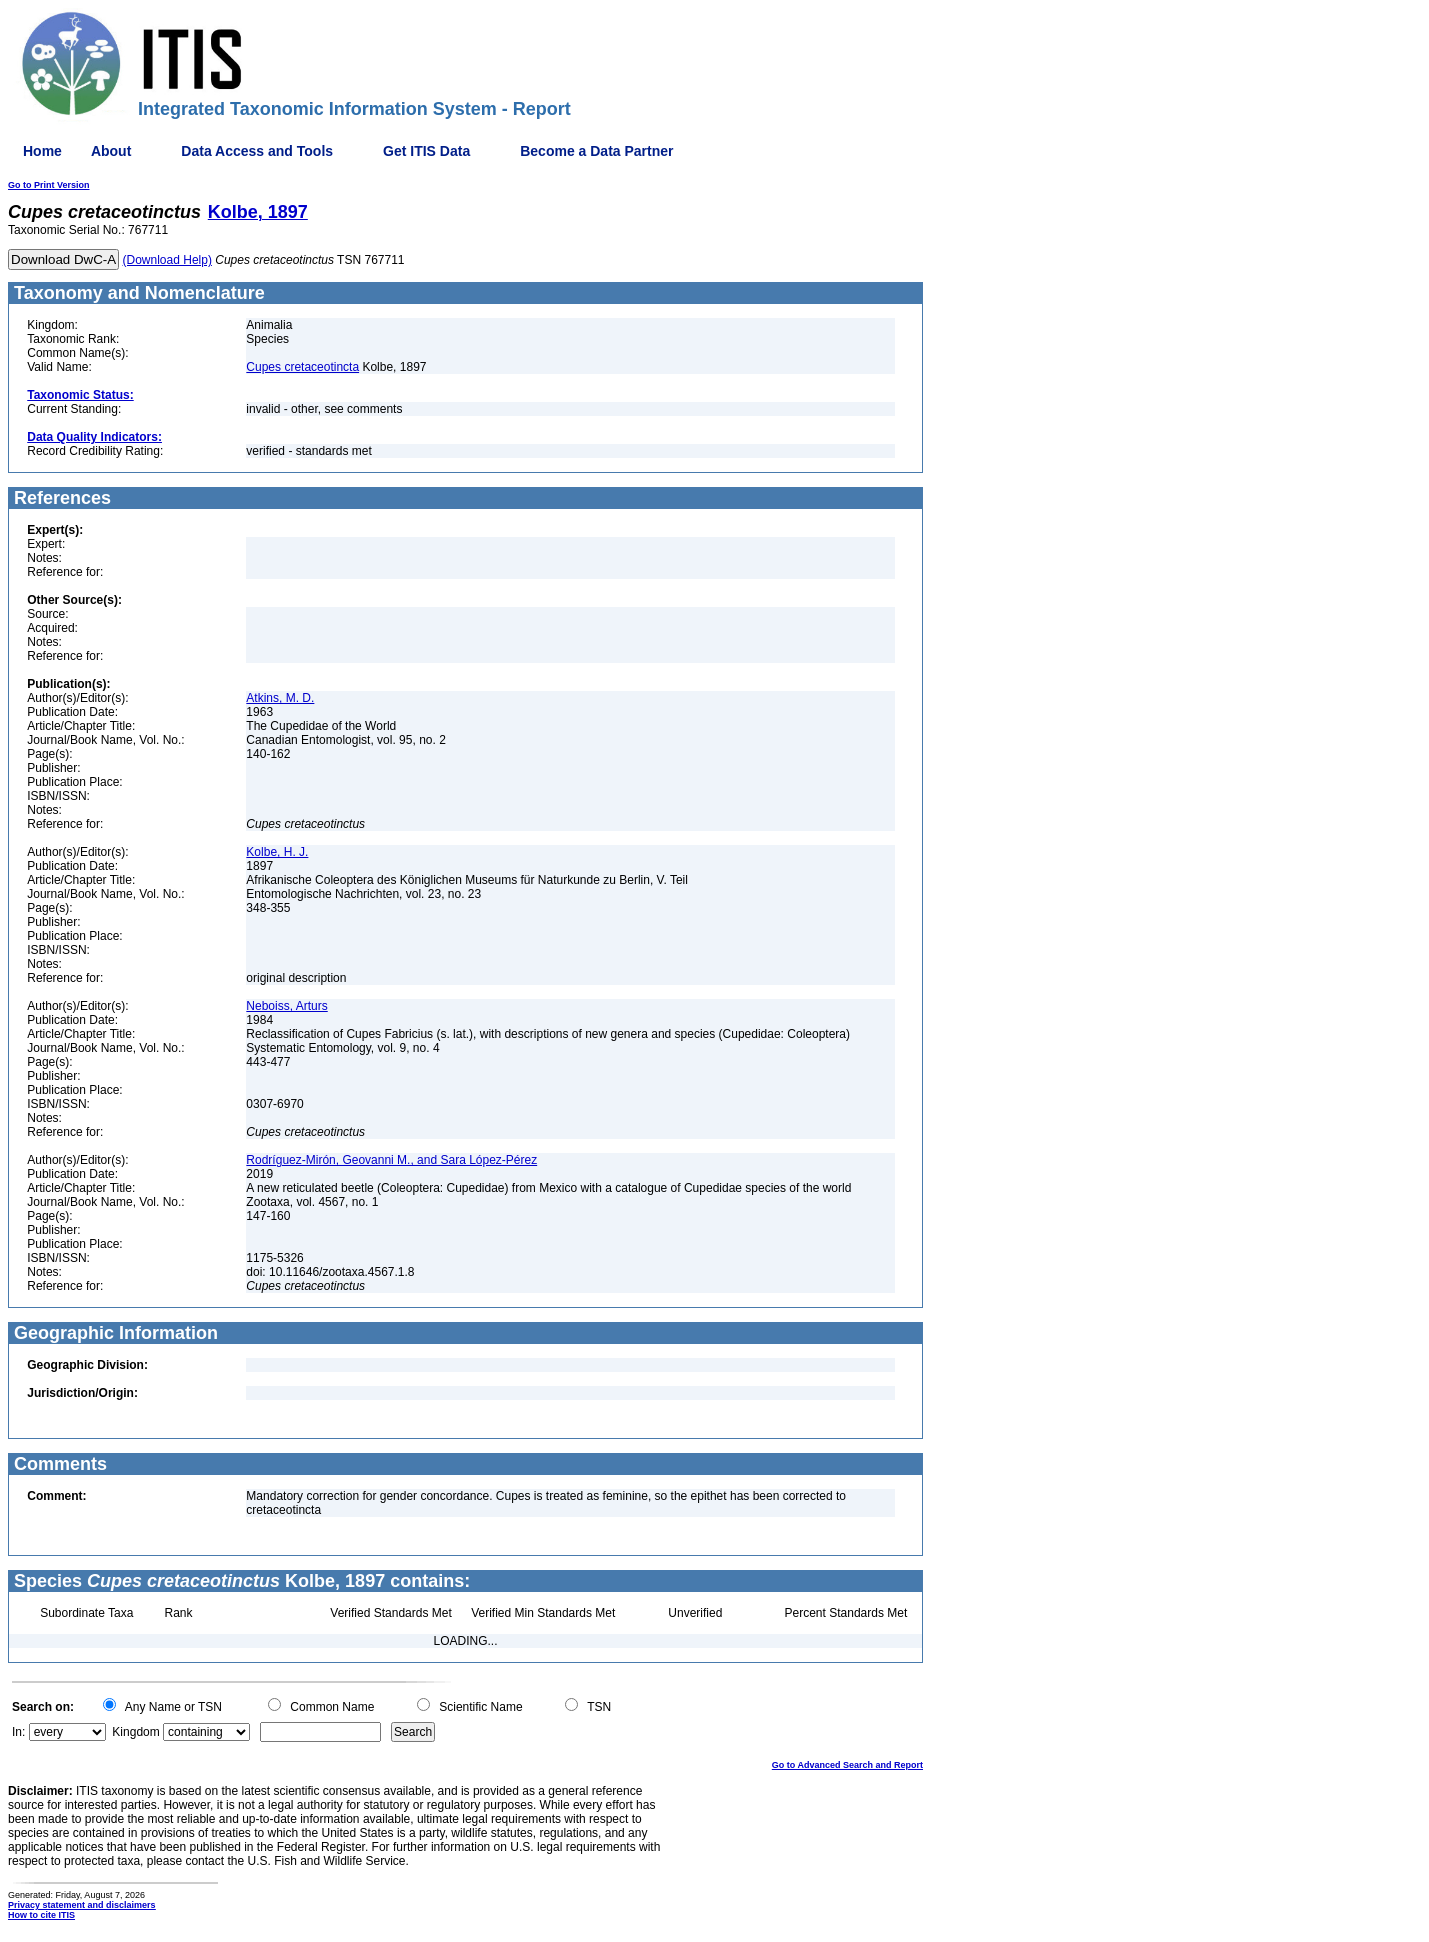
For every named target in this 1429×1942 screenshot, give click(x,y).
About (111, 151)
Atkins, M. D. (280, 698)
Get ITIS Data (426, 151)
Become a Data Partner (596, 151)
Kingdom (135, 1732)
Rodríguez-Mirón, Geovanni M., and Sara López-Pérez (391, 1160)
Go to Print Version (49, 185)
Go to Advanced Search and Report (847, 1765)
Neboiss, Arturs (286, 1006)
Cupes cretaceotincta (302, 367)
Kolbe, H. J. (277, 852)
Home (42, 151)
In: (18, 1732)
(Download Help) (167, 260)
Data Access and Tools (257, 151)
